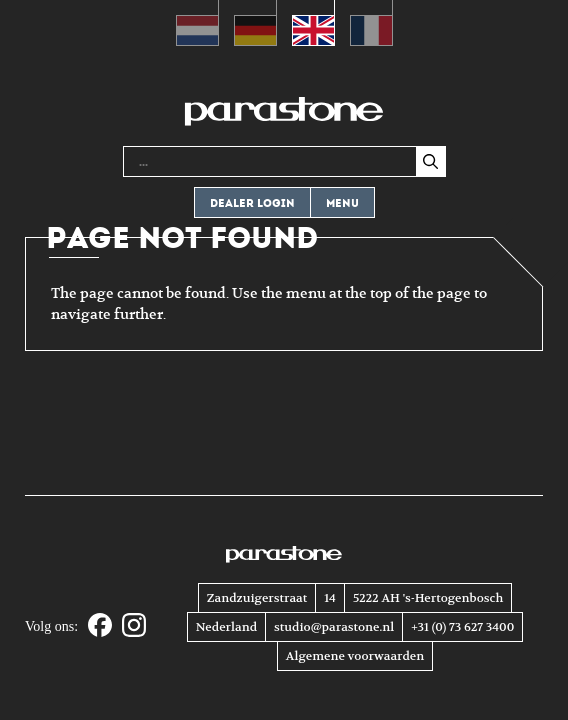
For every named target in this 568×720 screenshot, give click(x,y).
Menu (342, 203)
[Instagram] (134, 626)
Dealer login (252, 203)
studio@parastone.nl (334, 627)
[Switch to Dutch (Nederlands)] (197, 23)
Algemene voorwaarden (355, 656)
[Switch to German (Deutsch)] (255, 23)
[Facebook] (100, 626)
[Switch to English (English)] (313, 23)
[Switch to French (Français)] (371, 23)
